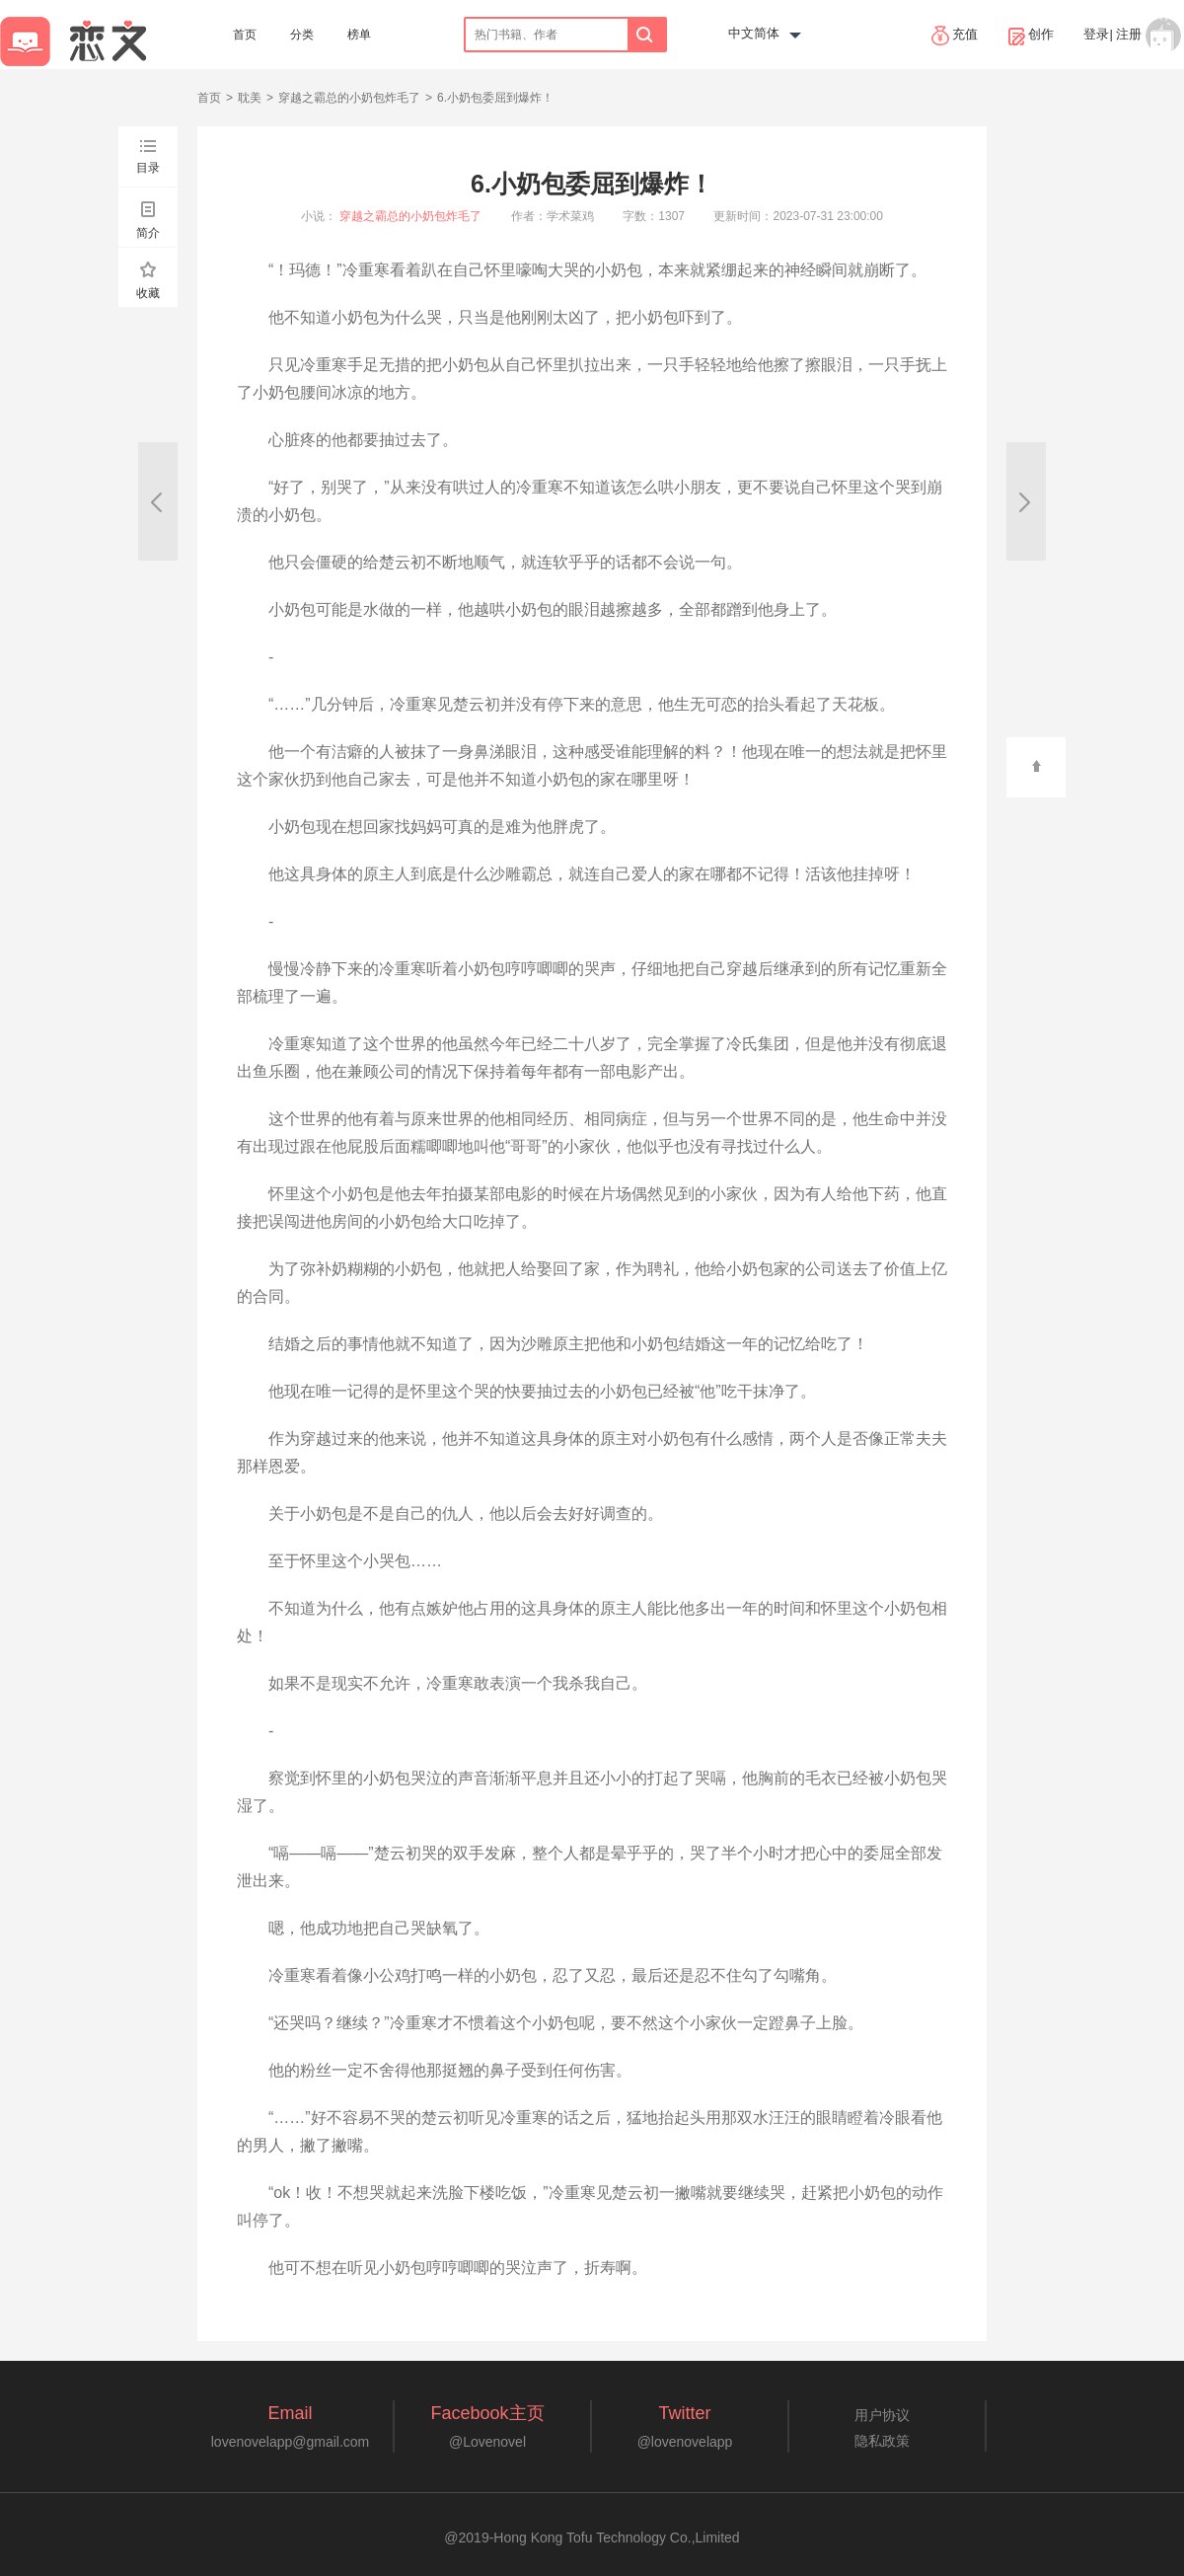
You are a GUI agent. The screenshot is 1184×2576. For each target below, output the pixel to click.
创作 (1030, 35)
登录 (1096, 34)
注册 (1129, 34)
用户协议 (882, 2415)
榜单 (359, 34)
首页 (245, 34)
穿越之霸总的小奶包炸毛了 (349, 98)
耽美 (249, 98)
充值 (954, 35)
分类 (302, 34)
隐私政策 (882, 2441)
